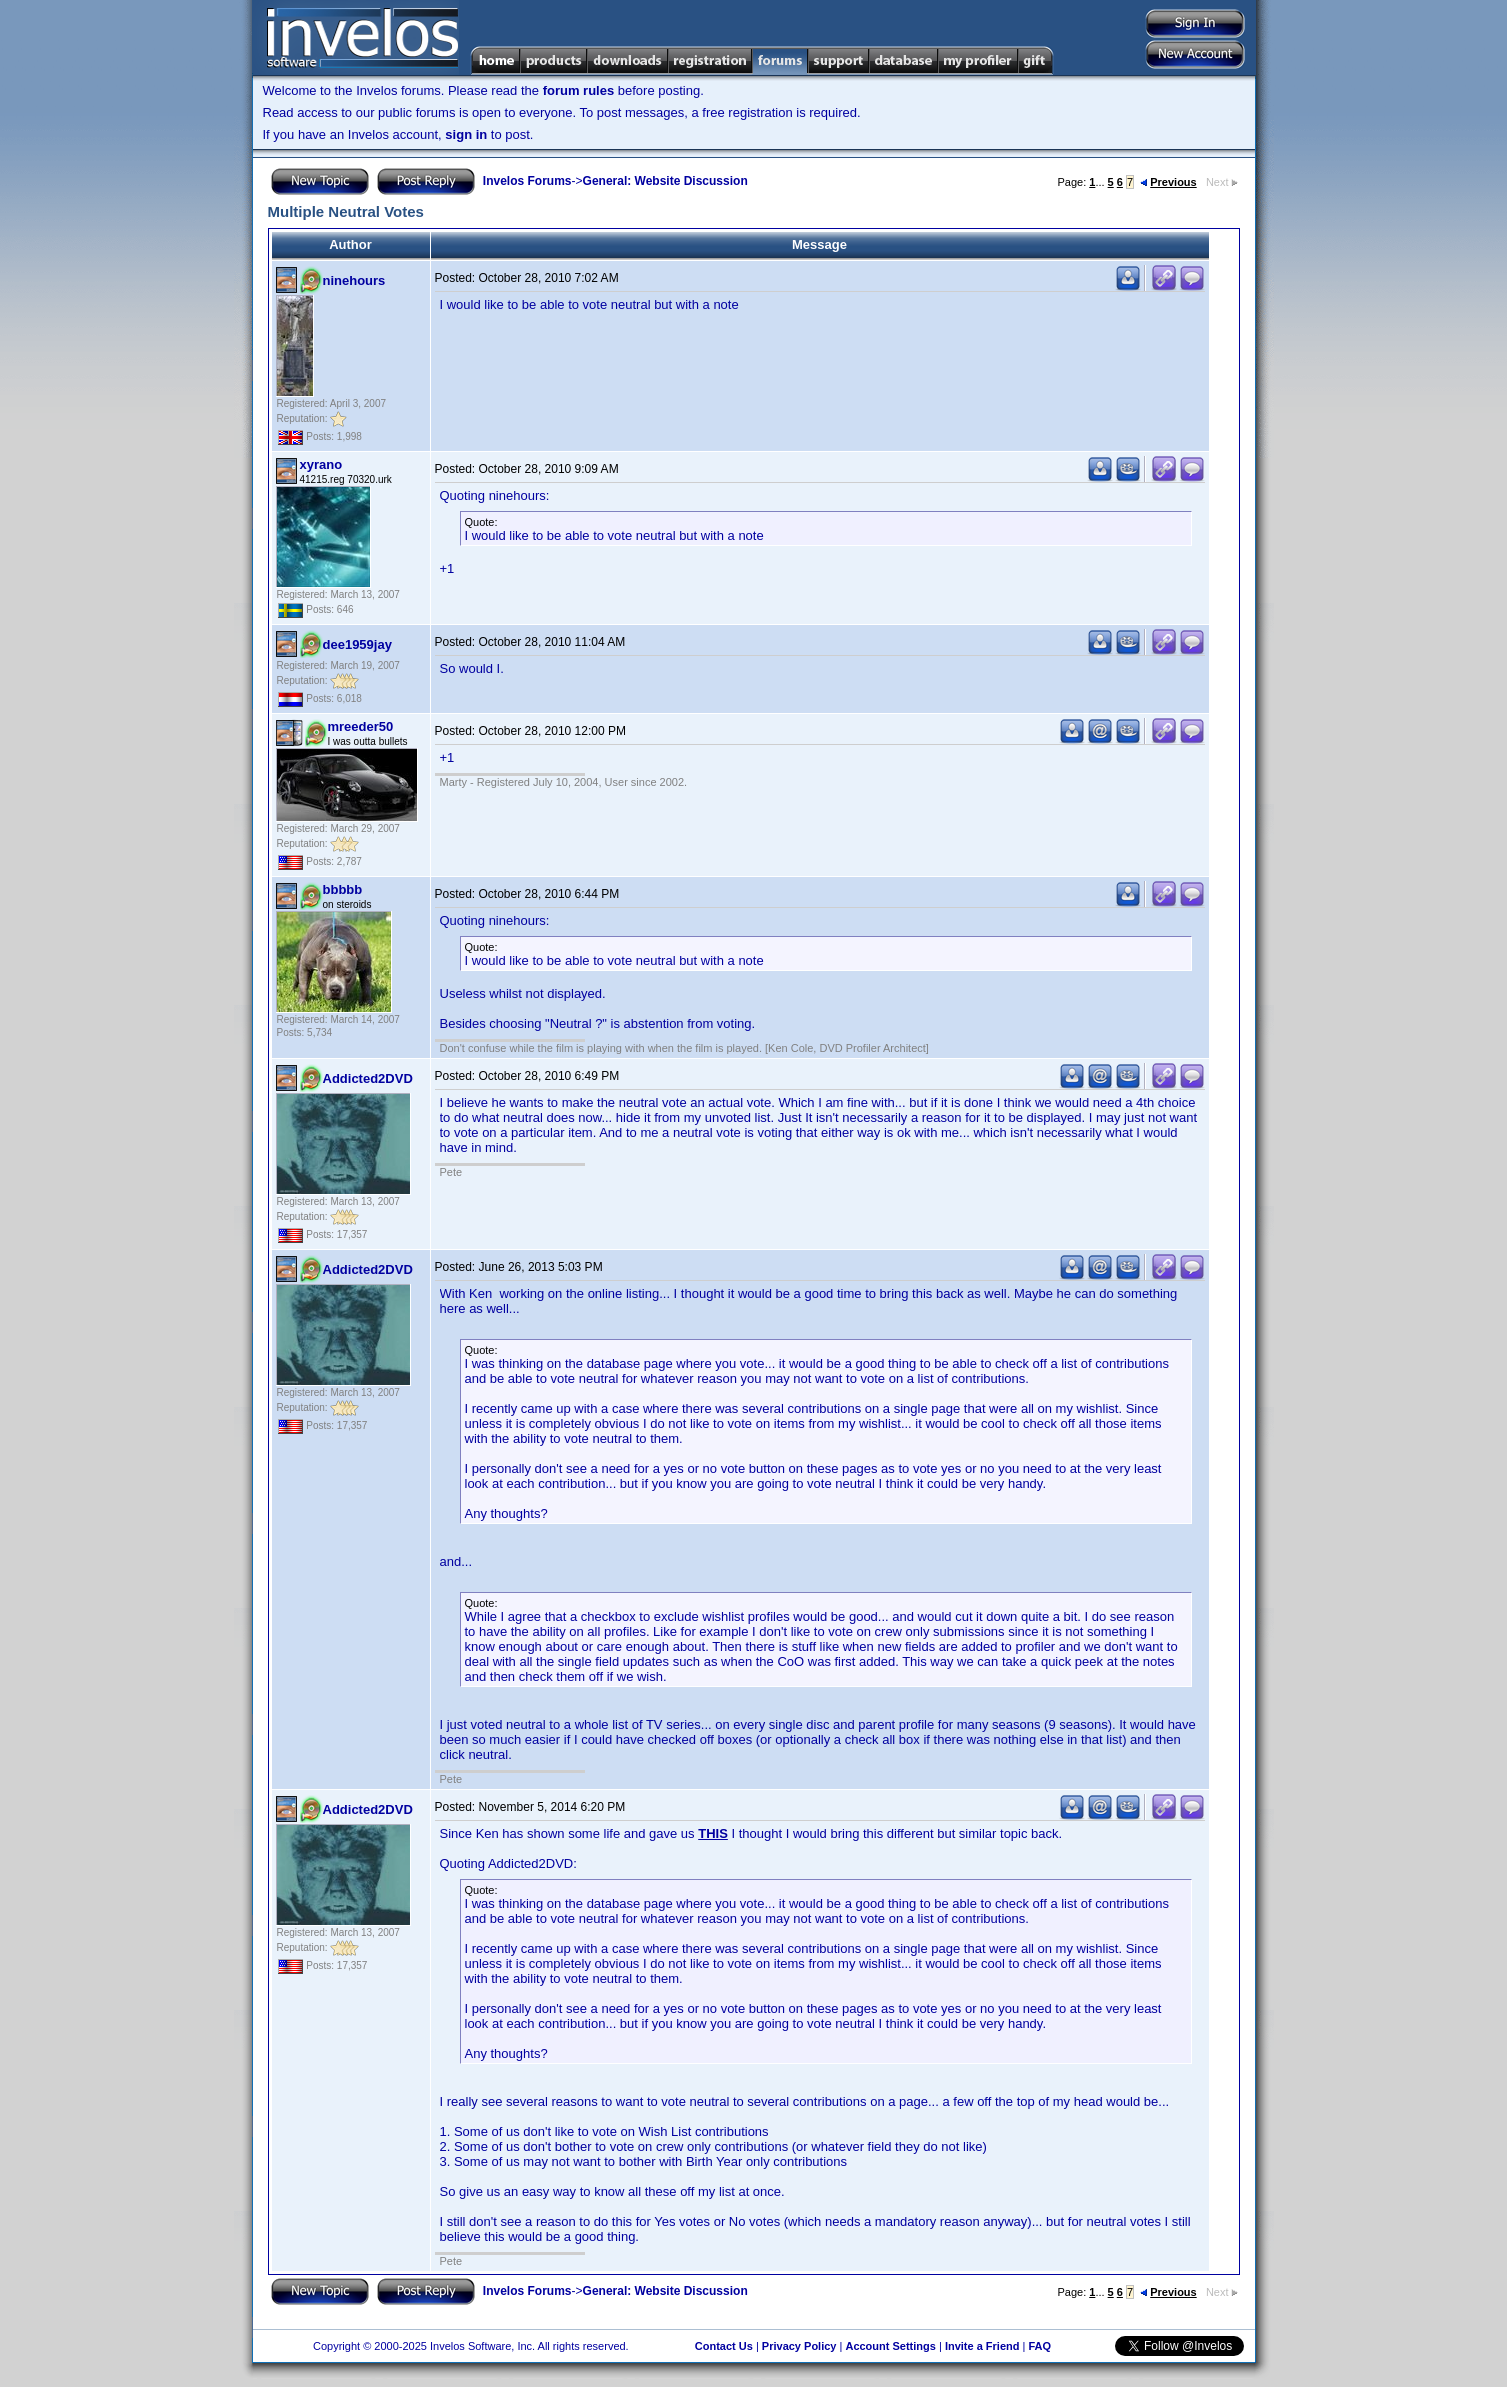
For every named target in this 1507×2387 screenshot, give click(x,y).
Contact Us (724, 2346)
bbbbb (343, 889)
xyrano (321, 464)
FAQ (1039, 2346)
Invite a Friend (982, 2346)
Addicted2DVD (368, 1078)
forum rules (579, 90)
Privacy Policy (799, 2346)
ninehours (354, 280)
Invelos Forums (527, 181)
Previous (1168, 182)
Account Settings (890, 2346)
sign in (466, 134)
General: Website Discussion (665, 181)
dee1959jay (357, 644)
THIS (713, 1833)
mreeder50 (361, 726)
